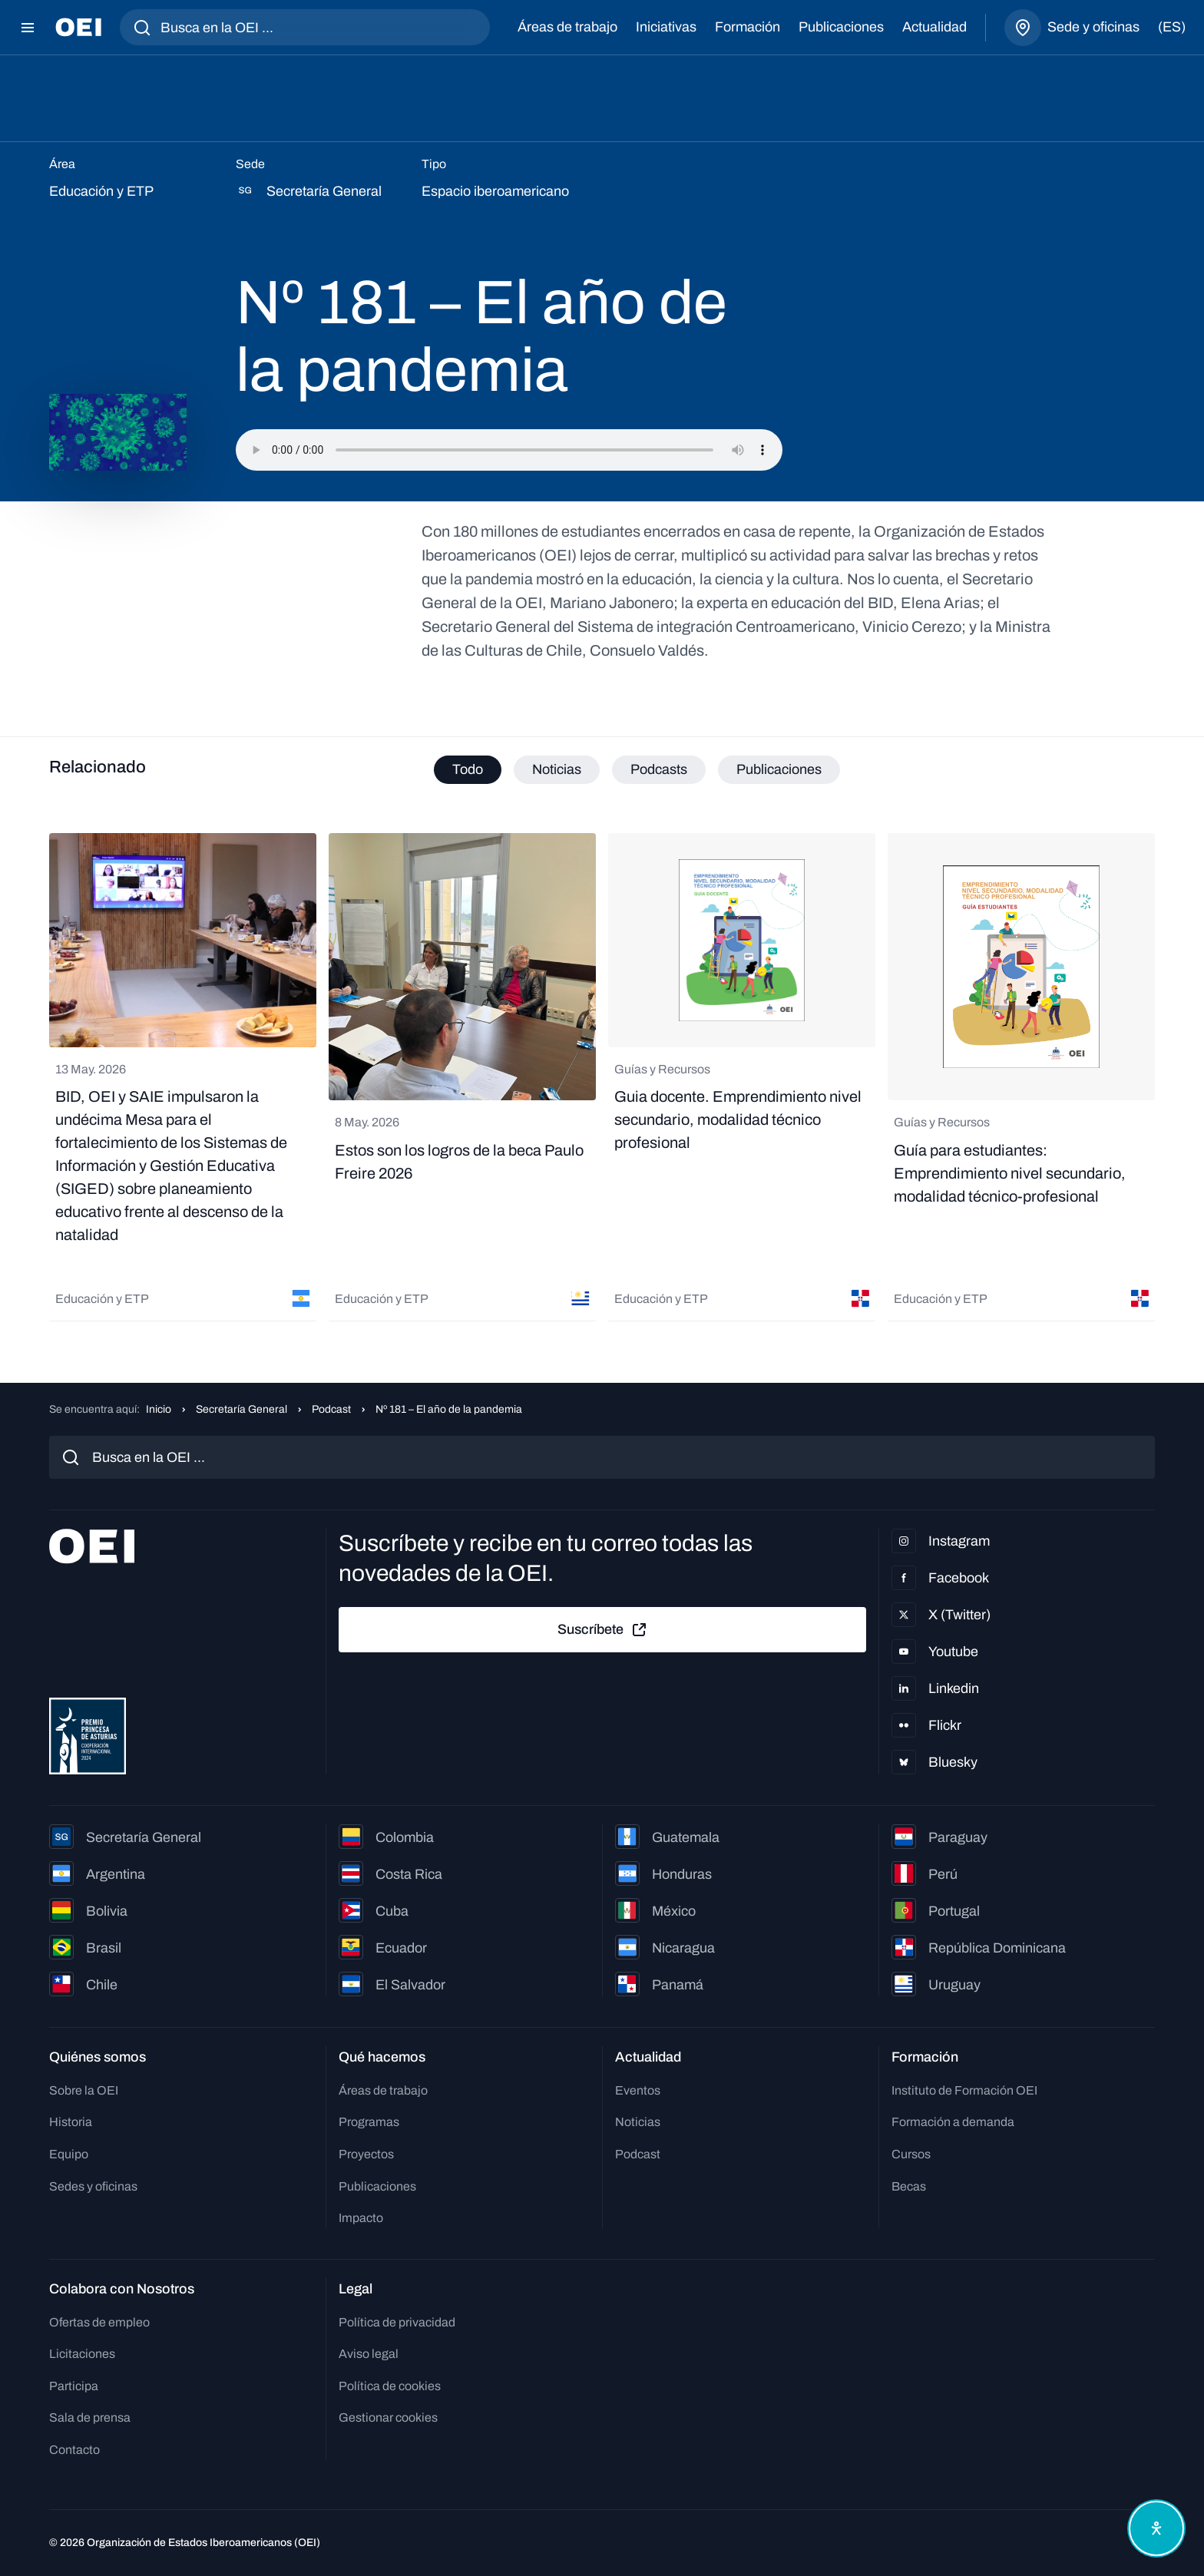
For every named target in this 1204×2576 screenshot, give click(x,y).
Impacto (361, 2217)
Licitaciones (82, 2353)
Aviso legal (369, 2353)
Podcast (331, 1409)
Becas (908, 2186)
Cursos (911, 2154)
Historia (70, 2121)
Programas (369, 2121)
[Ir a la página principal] (78, 27)
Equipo (68, 2154)
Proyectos (366, 2154)
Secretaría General (241, 1409)
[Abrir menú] (27, 27)
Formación (747, 27)
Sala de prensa (90, 2417)
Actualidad (934, 27)
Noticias (637, 2121)
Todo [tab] (467, 769)
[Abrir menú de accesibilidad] (1156, 2528)
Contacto (74, 2449)
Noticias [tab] (556, 769)
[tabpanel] (602, 1077)
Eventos (637, 2090)
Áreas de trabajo (567, 27)
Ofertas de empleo (99, 2322)
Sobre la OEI (83, 2090)
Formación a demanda (952, 2121)
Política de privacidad (397, 2322)
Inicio (158, 1409)
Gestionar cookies (388, 2417)
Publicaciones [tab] (779, 769)
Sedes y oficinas (93, 2186)
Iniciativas (666, 27)
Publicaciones (841, 27)
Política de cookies (390, 2385)
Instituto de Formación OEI (964, 2090)
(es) (1172, 27)
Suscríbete (602, 1630)
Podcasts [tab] (658, 769)
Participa (73, 2385)
